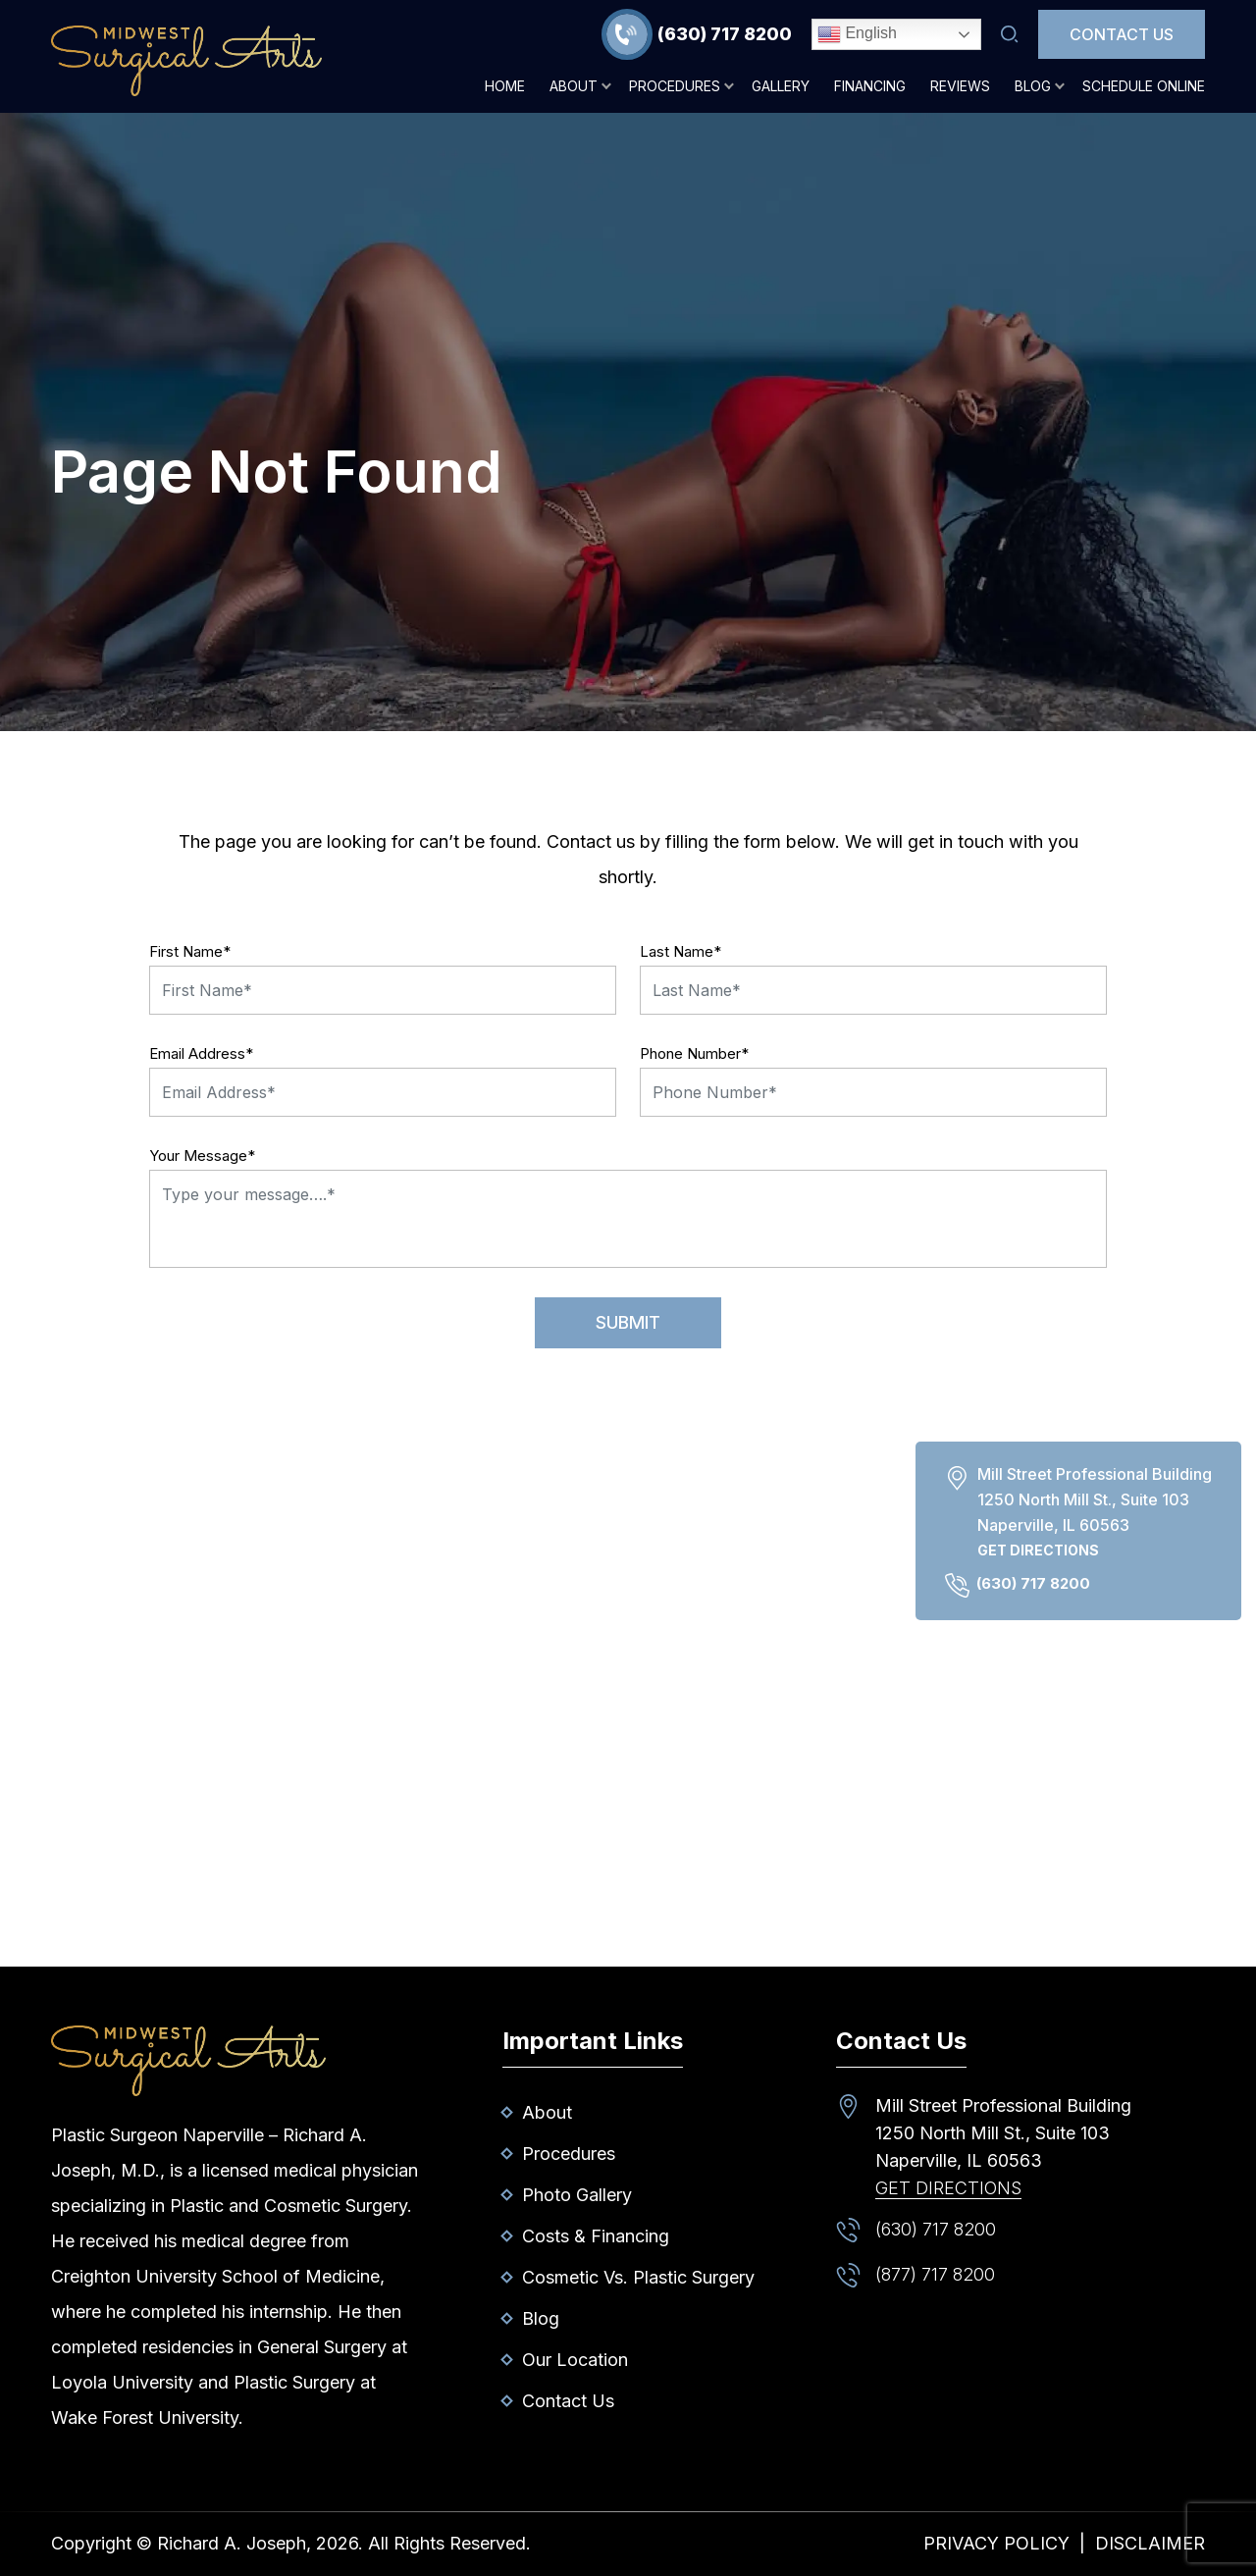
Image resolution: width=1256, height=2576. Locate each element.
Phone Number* (694, 1053)
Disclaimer (1150, 2543)
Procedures (674, 86)
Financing (870, 86)
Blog (1033, 86)
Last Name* (680, 951)
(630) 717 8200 (724, 34)
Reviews (960, 86)
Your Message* (202, 1155)
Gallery (781, 86)
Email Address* (201, 1053)
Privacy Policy (996, 2543)
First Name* (190, 951)
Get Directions (1038, 1550)
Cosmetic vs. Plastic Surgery (638, 2277)
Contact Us (1122, 34)
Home (505, 86)
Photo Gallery (577, 2194)
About (574, 86)
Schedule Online (1143, 86)
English (857, 34)
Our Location (575, 2359)
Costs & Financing (595, 2236)
